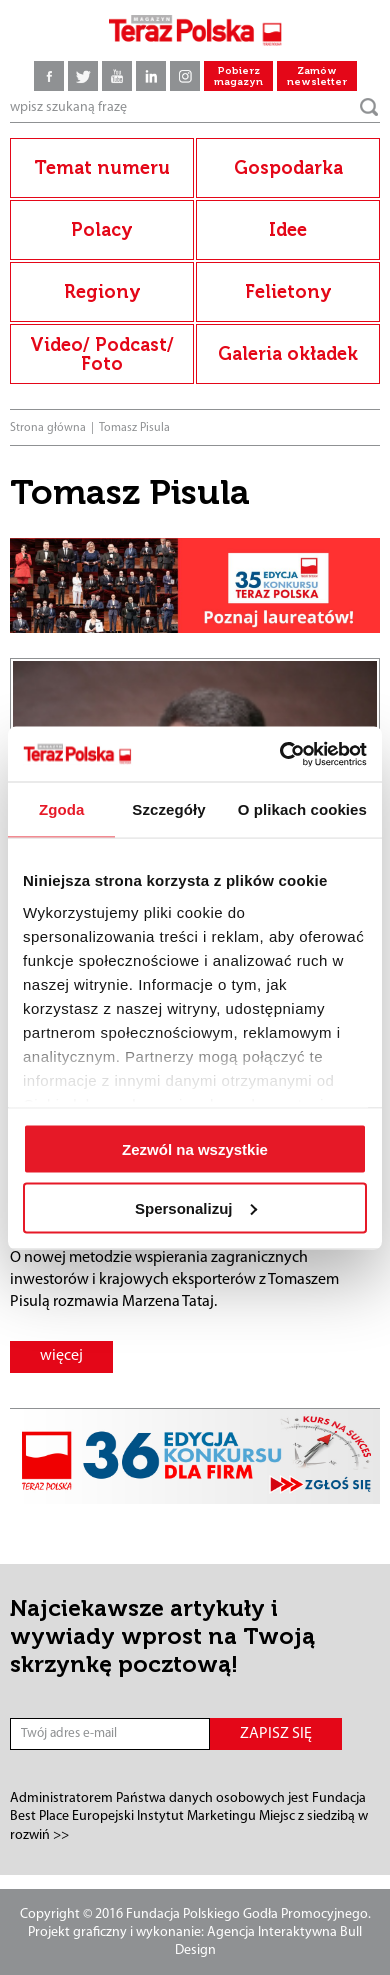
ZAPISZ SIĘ (276, 1734)
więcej (61, 1356)
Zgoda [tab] (62, 809)
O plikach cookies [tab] (302, 809)
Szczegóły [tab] (168, 809)
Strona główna (48, 428)
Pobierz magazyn (238, 76)
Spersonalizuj (196, 1207)
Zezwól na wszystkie (195, 1149)
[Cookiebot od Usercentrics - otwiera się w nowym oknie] (280, 754)
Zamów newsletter (317, 76)
